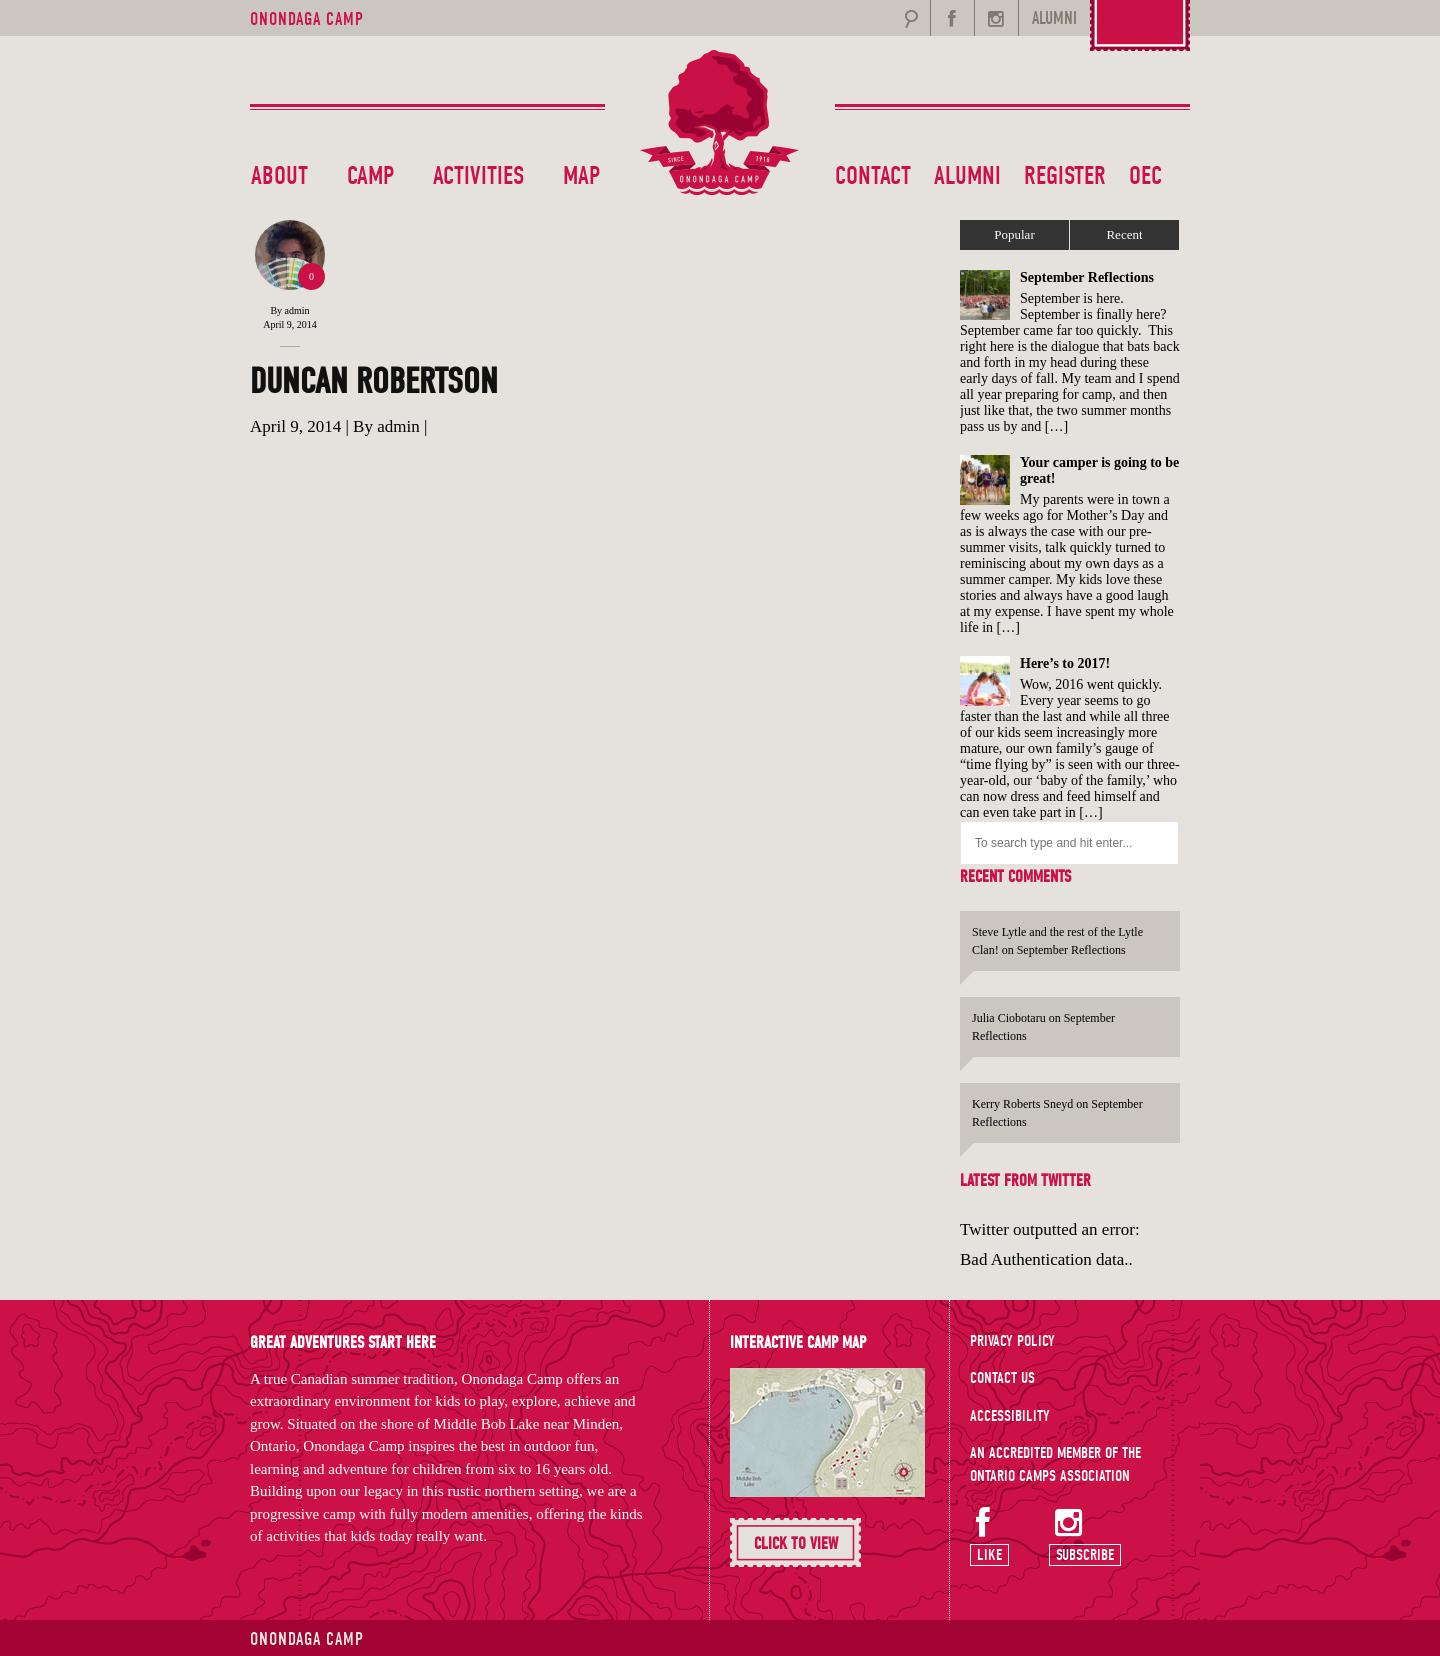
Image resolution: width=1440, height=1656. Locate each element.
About (279, 176)
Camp (370, 176)
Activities (478, 176)
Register (1065, 176)
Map (581, 176)
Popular (1014, 234)
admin (297, 310)
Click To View (796, 1543)
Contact (873, 176)
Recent (1124, 234)
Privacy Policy (1012, 1341)
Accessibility (1010, 1416)
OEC (1145, 176)
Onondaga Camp (307, 19)
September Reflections (1087, 277)
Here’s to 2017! (1065, 663)
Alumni (967, 176)
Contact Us (1002, 1378)
